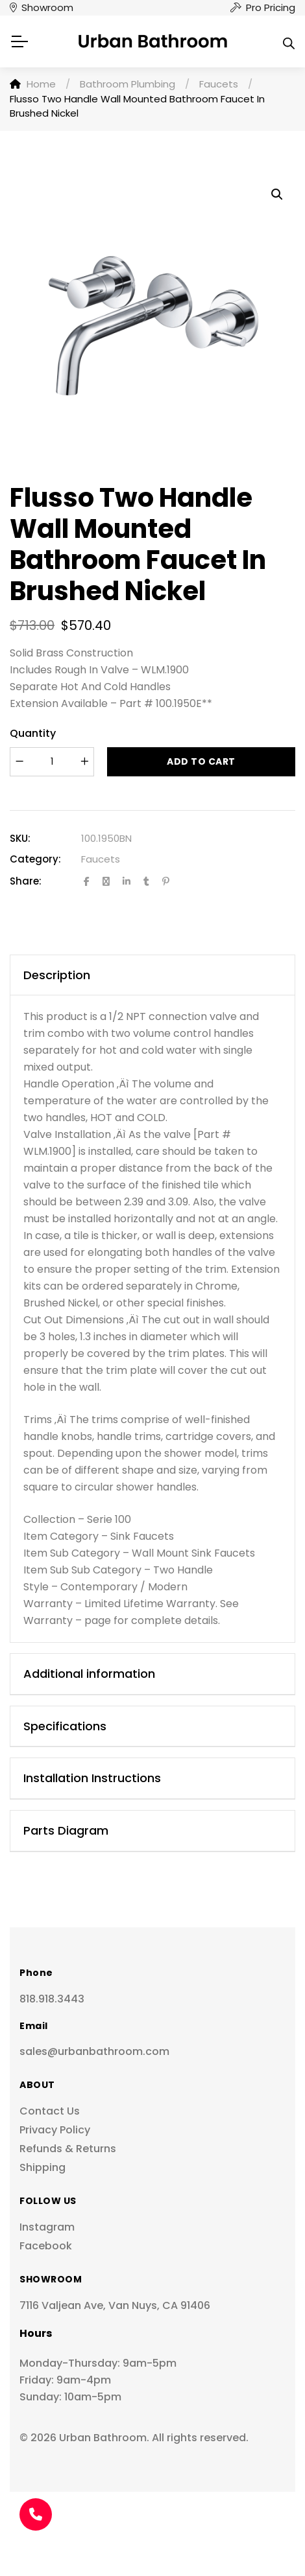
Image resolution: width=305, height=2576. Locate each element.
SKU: (20, 838)
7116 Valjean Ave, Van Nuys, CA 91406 (114, 2305)
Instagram (47, 2227)
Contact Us (49, 2111)
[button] (277, 194)
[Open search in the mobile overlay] (288, 41)
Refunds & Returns (67, 2148)
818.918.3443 (51, 1998)
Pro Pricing (270, 7)
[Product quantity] (52, 761)
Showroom (47, 7)
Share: (26, 881)
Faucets (100, 859)
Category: (35, 859)
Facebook (45, 2245)
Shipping (42, 2167)
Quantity (33, 733)
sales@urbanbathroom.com (94, 2051)
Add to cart (201, 761)
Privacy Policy (54, 2129)
